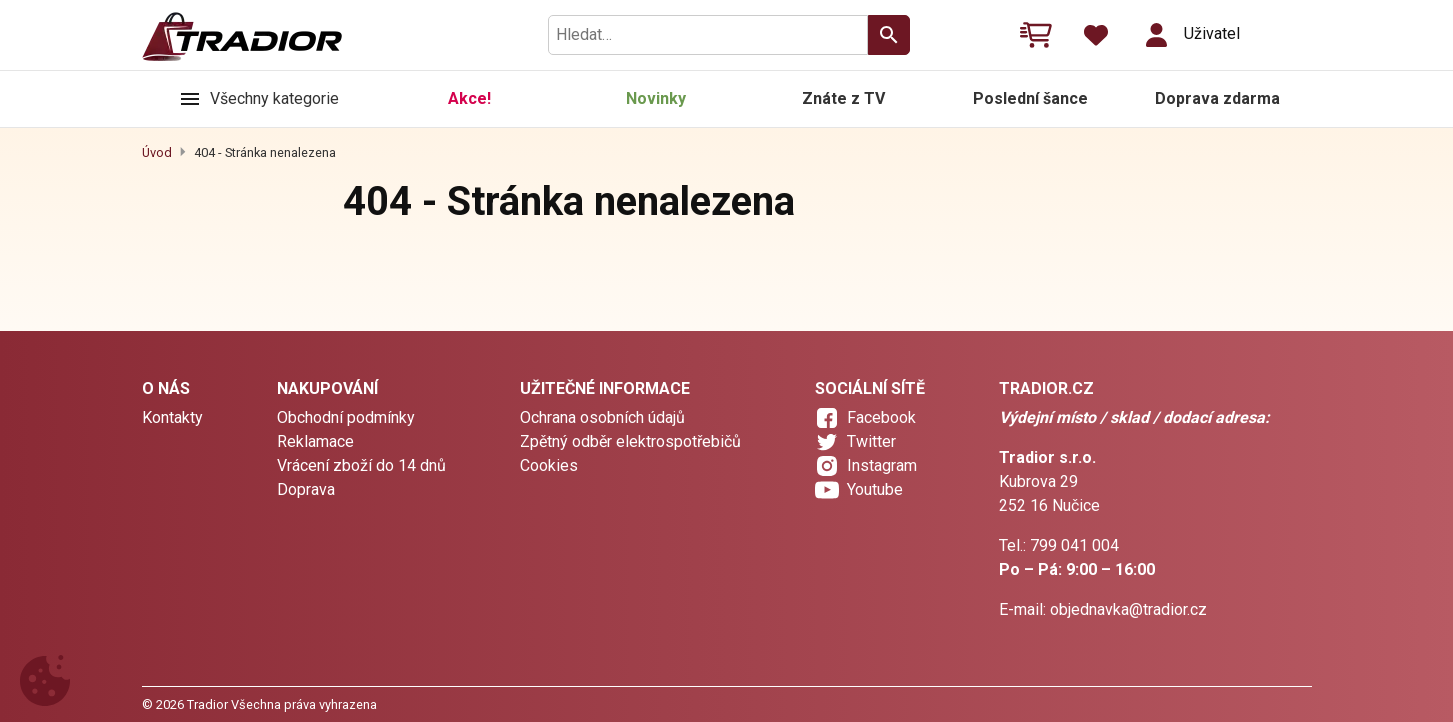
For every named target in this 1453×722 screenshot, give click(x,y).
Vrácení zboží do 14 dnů (361, 465)
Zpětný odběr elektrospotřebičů (630, 441)
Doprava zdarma (1217, 98)
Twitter (871, 441)
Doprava (306, 489)
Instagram (882, 465)
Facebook (881, 417)
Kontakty (172, 417)
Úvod (157, 152)
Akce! (469, 98)
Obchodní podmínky (346, 417)
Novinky (656, 98)
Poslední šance (1030, 98)
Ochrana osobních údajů (602, 417)
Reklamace (315, 441)
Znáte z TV (843, 98)
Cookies (549, 465)
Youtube (875, 489)
